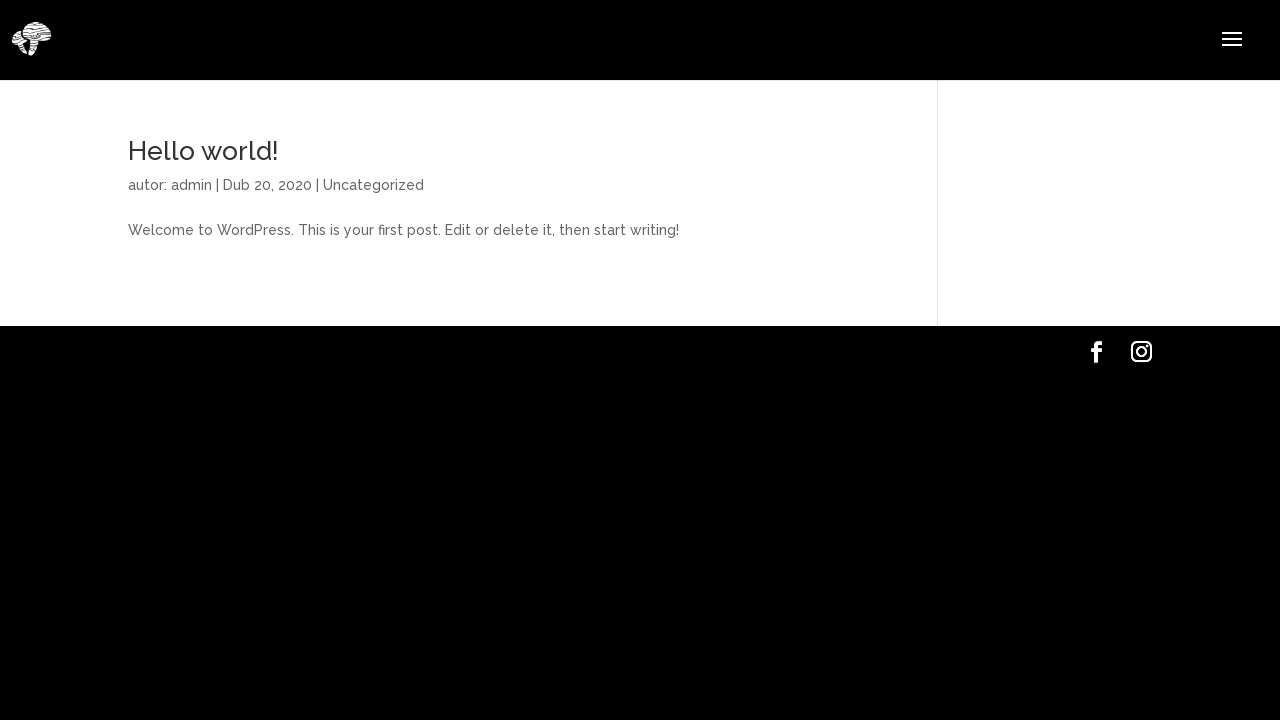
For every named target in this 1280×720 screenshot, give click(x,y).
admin (191, 185)
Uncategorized (373, 185)
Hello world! (203, 151)
